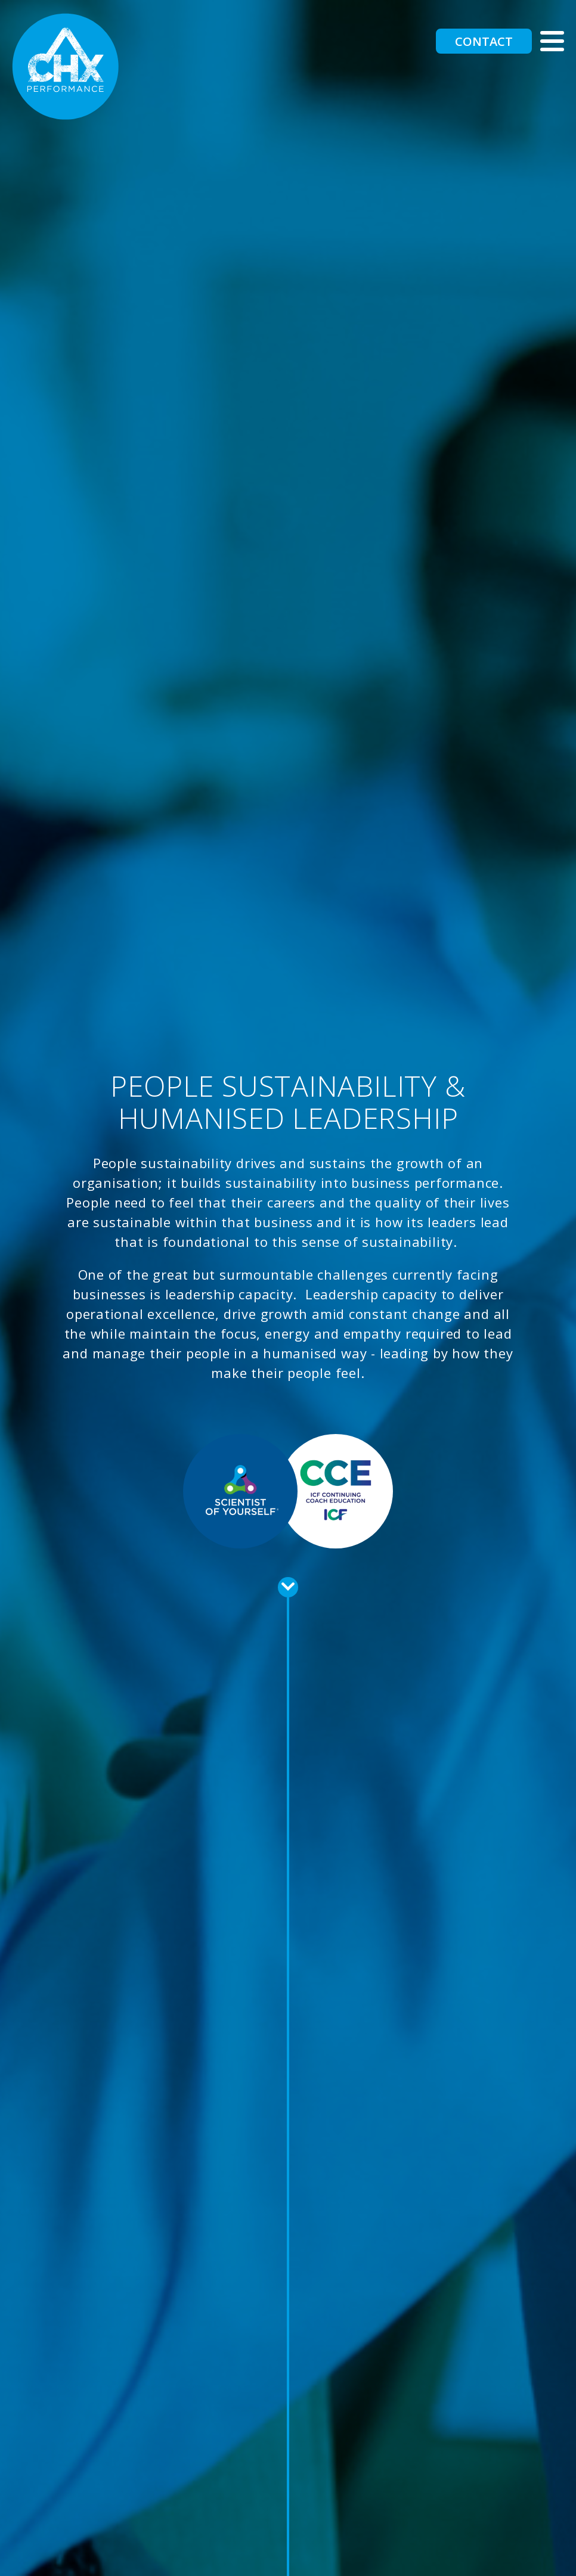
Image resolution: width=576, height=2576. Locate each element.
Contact (484, 41)
